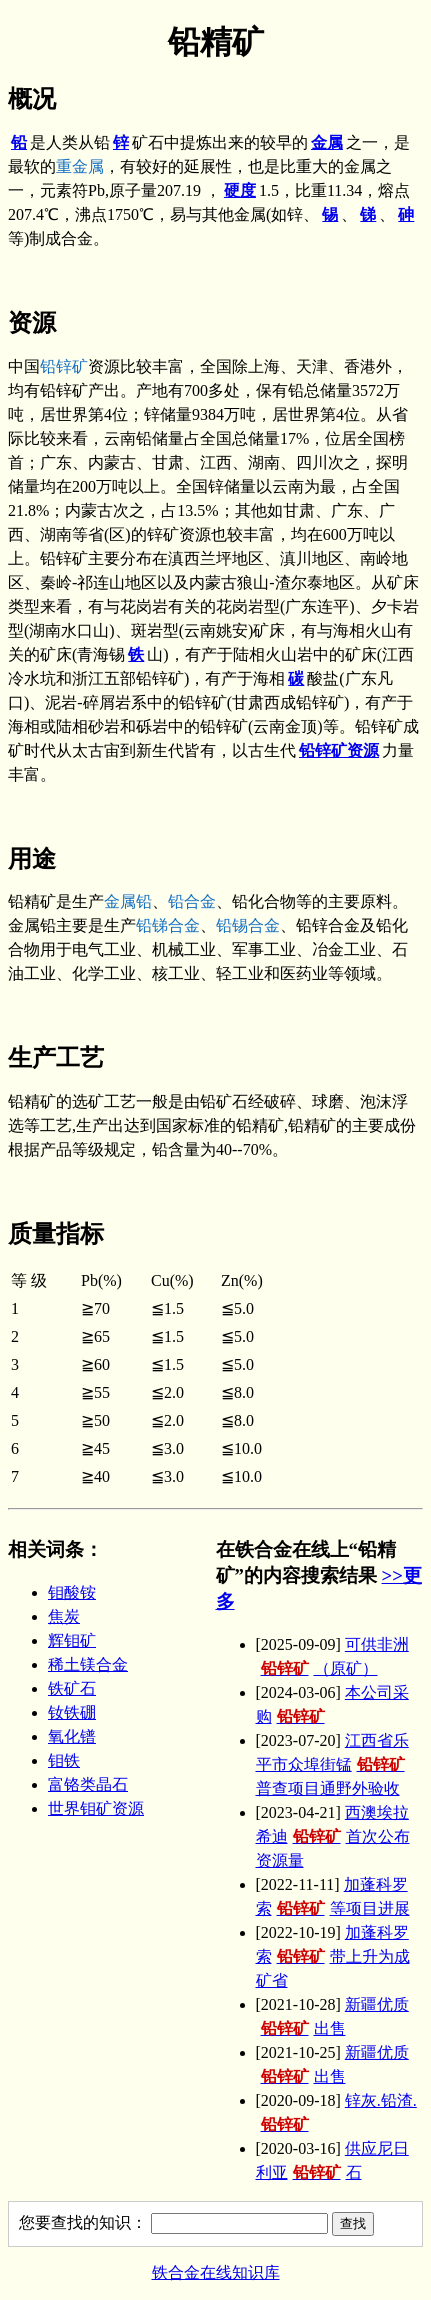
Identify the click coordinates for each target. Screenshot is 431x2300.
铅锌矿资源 (339, 750)
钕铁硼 (72, 1712)
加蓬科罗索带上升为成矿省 (333, 1956)
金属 (327, 142)
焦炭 (64, 1616)
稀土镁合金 (88, 1664)
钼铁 (64, 1760)
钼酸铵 (72, 1592)
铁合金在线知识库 (216, 2272)
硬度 (240, 190)
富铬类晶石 (88, 1784)
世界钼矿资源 (96, 1808)
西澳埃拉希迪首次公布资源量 (333, 1836)
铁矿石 (72, 1688)
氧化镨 (72, 1736)
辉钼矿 (72, 1640)
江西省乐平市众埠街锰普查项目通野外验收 (333, 1764)
